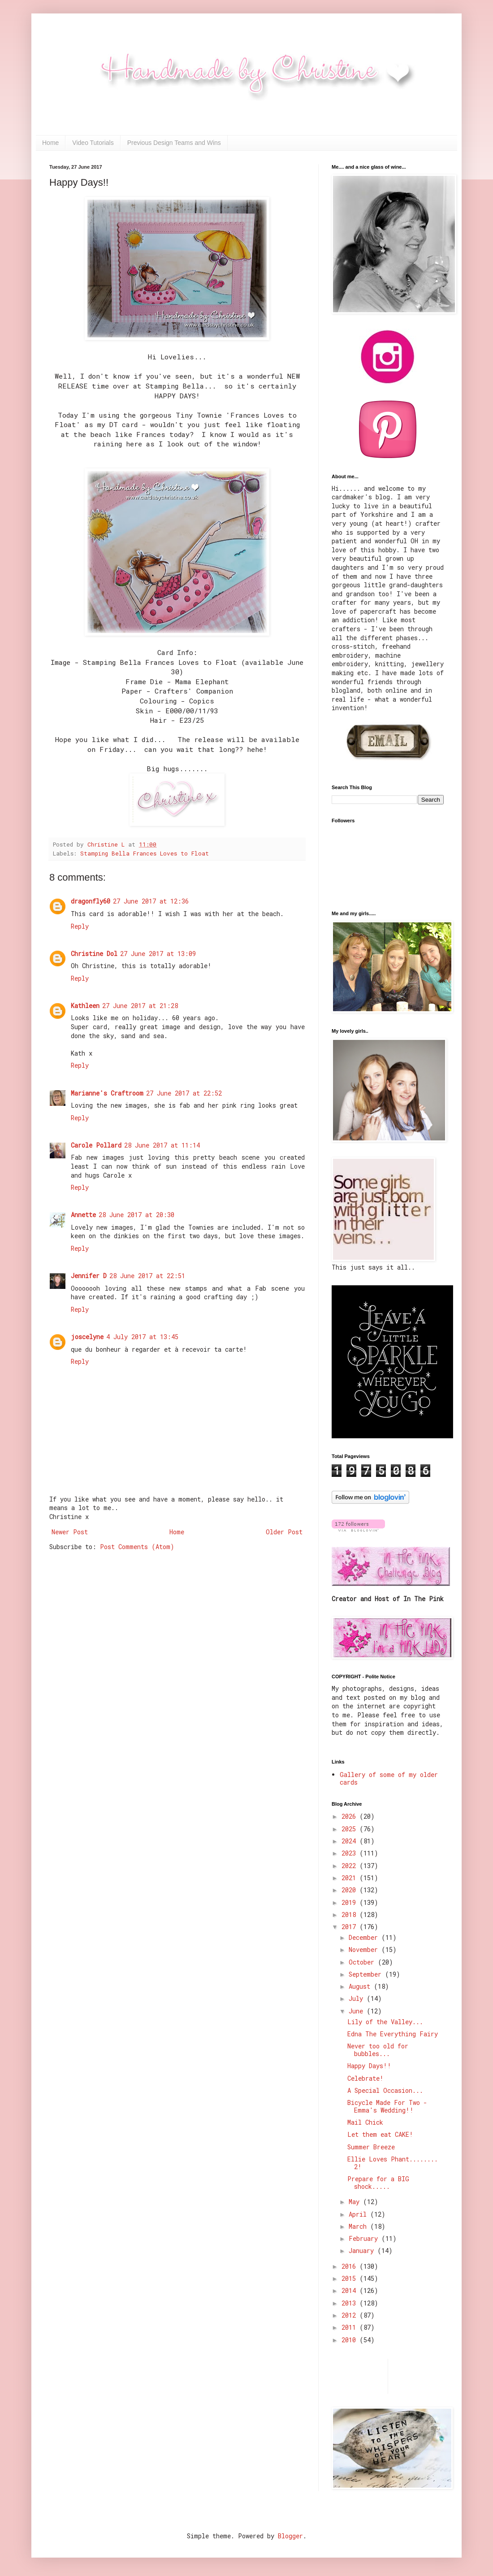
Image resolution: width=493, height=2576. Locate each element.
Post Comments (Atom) (137, 1546)
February (365, 2238)
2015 (350, 2278)
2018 (350, 1914)
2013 (350, 2303)
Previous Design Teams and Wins (174, 142)
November (365, 1949)
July (358, 1998)
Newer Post (70, 1532)
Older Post (284, 1532)
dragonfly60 (90, 901)
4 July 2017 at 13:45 (142, 1336)
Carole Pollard (96, 1145)
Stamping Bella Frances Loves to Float (144, 853)
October (363, 1962)
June (358, 2011)
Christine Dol (94, 953)
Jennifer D (89, 1275)
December (365, 1937)
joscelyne (87, 1336)
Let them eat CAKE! (380, 2134)
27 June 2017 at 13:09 (158, 953)
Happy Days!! (369, 2065)
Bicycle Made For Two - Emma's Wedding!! (387, 2106)
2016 (350, 2266)
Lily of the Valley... (385, 2021)
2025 (350, 1829)
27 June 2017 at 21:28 (140, 1005)
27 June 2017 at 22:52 (184, 1093)
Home (50, 142)
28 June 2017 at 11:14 (162, 1145)
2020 (350, 1890)
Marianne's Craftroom (107, 1093)
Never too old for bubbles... (377, 2050)
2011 (350, 2327)
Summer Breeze (371, 2147)
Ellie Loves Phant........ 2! (392, 2163)
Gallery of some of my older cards (389, 1778)
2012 (350, 2315)
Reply (80, 926)
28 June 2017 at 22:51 (147, 1275)
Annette (83, 1214)
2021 (350, 1877)
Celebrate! (365, 2078)
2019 (350, 1902)
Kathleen (85, 1005)
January (363, 2250)
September (367, 1974)
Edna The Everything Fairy (392, 2034)
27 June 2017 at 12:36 (151, 901)
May (356, 2201)
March (359, 2226)
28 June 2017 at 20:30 (136, 1214)
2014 (350, 2290)
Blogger (290, 2536)
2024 (350, 1841)
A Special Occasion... (385, 2090)
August (361, 1986)
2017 (350, 1926)
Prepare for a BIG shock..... (378, 2182)
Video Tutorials (92, 142)
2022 (350, 1865)
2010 (350, 2340)
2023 (350, 1853)
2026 (350, 1816)
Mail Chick (365, 2122)
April (359, 2214)
